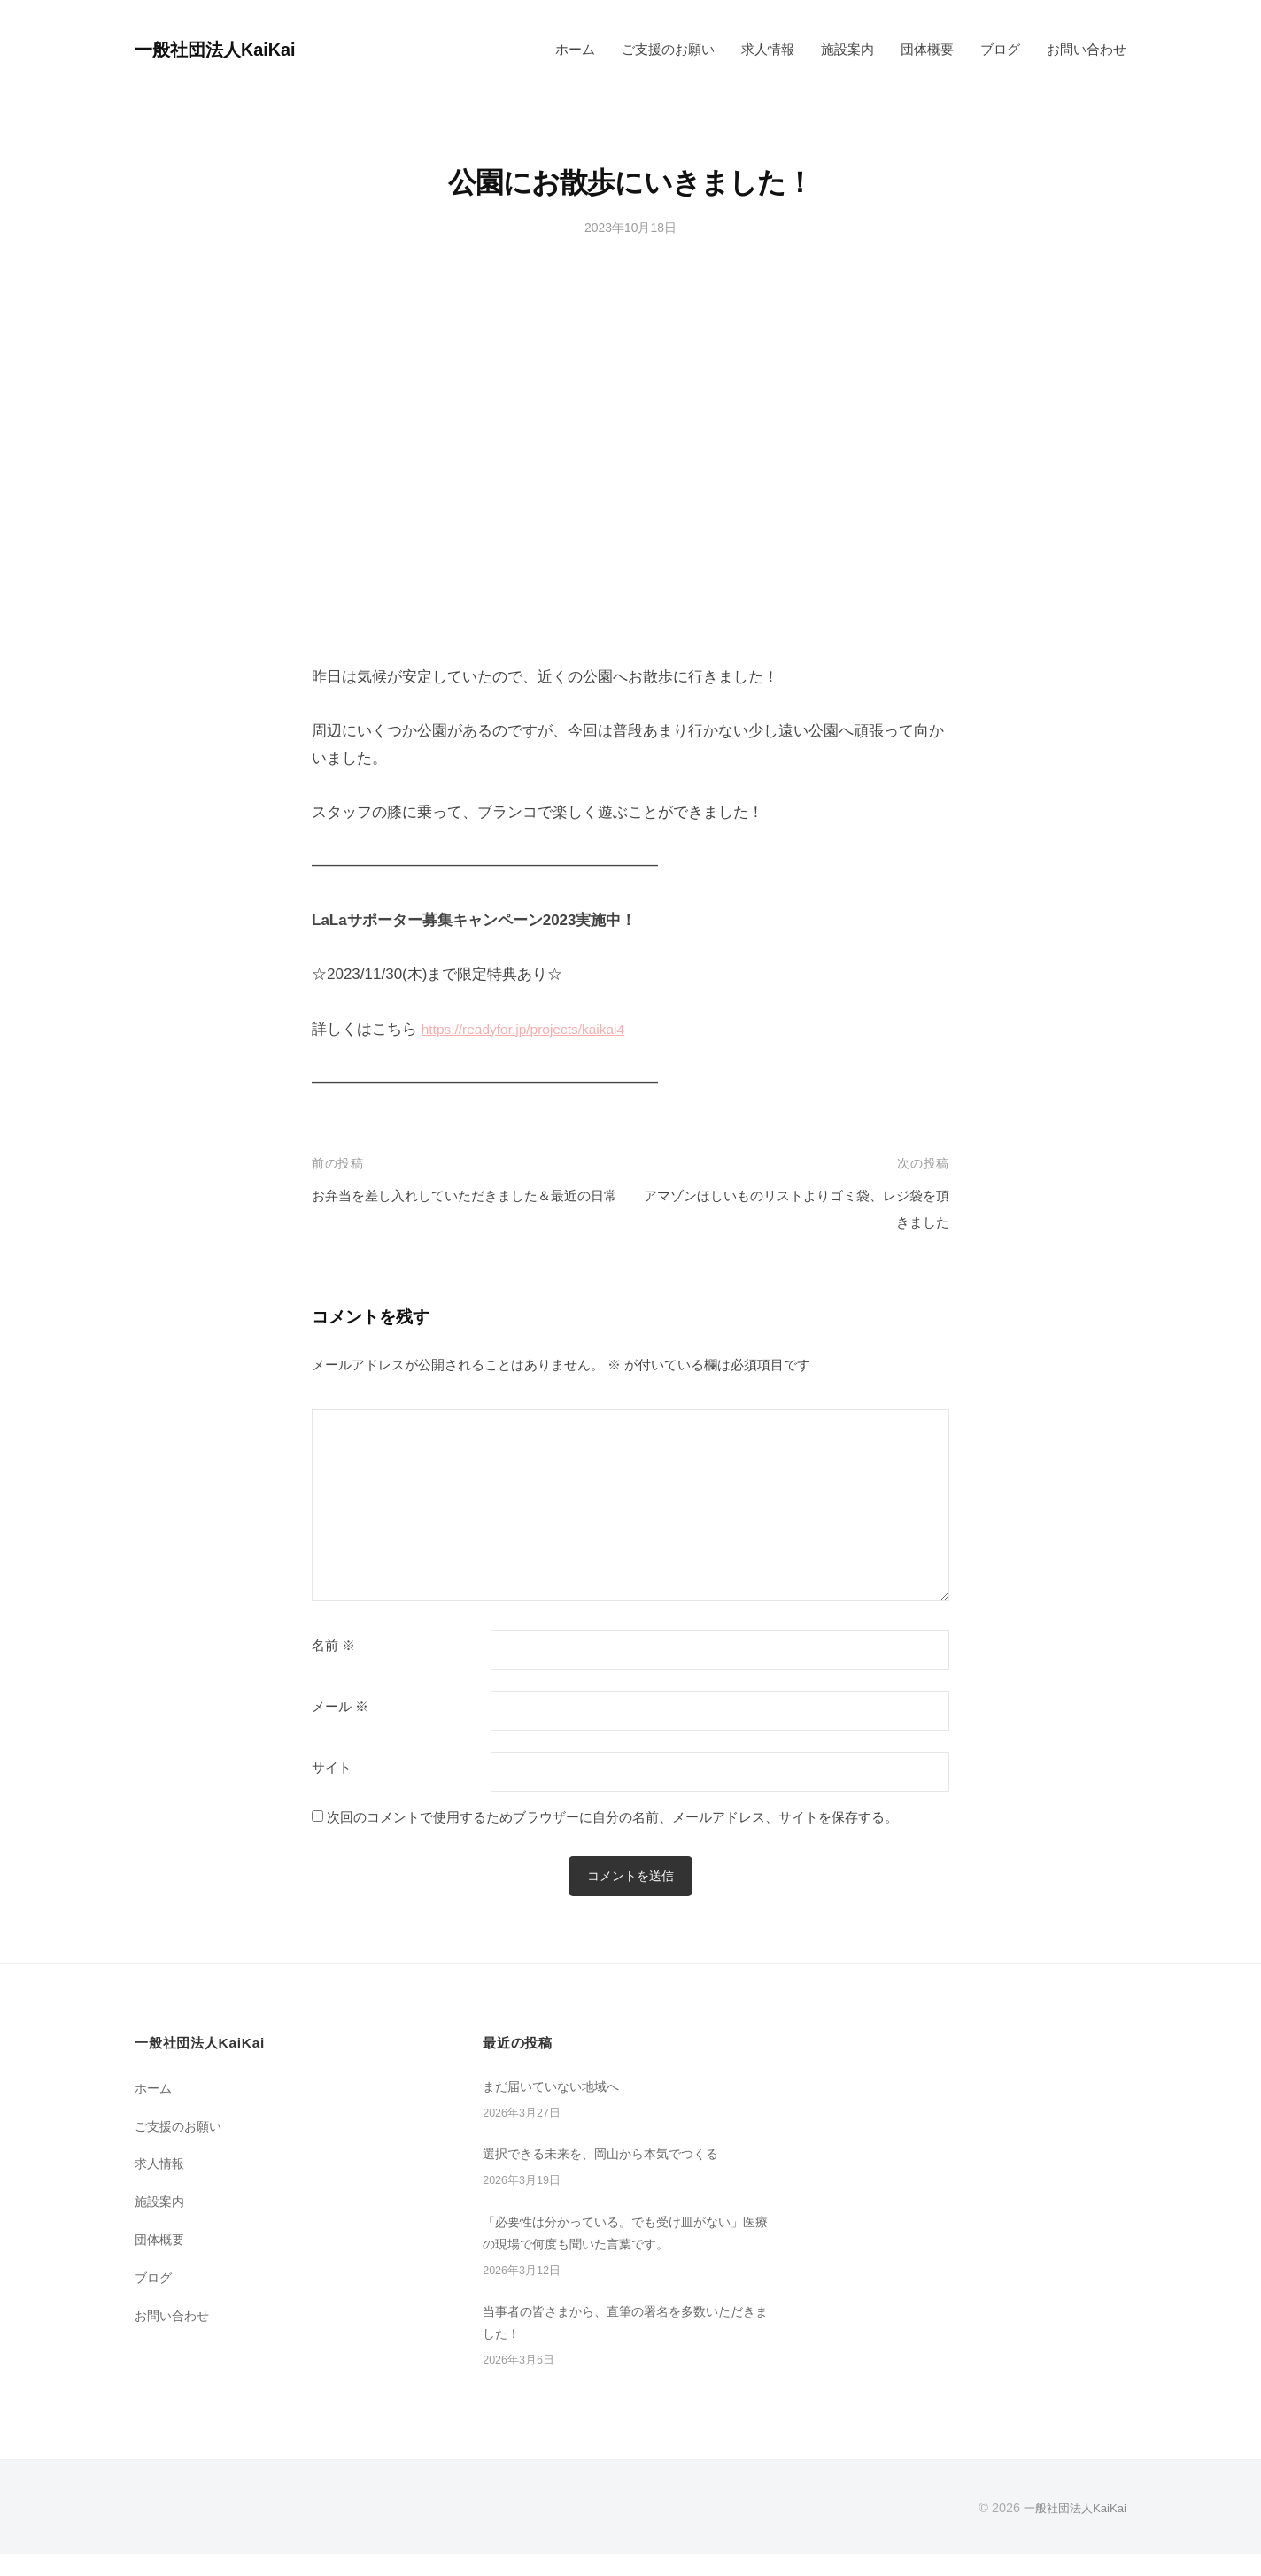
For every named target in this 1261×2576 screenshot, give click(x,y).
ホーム (575, 49)
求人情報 (767, 49)
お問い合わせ (1086, 49)
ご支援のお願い (668, 49)
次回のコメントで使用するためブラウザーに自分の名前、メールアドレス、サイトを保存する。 (612, 1816)
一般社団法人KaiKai (224, 49)
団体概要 (927, 49)
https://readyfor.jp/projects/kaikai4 (533, 1029)
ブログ (1000, 49)
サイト (332, 1768)
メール (340, 1707)
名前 (333, 1646)
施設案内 (847, 49)
